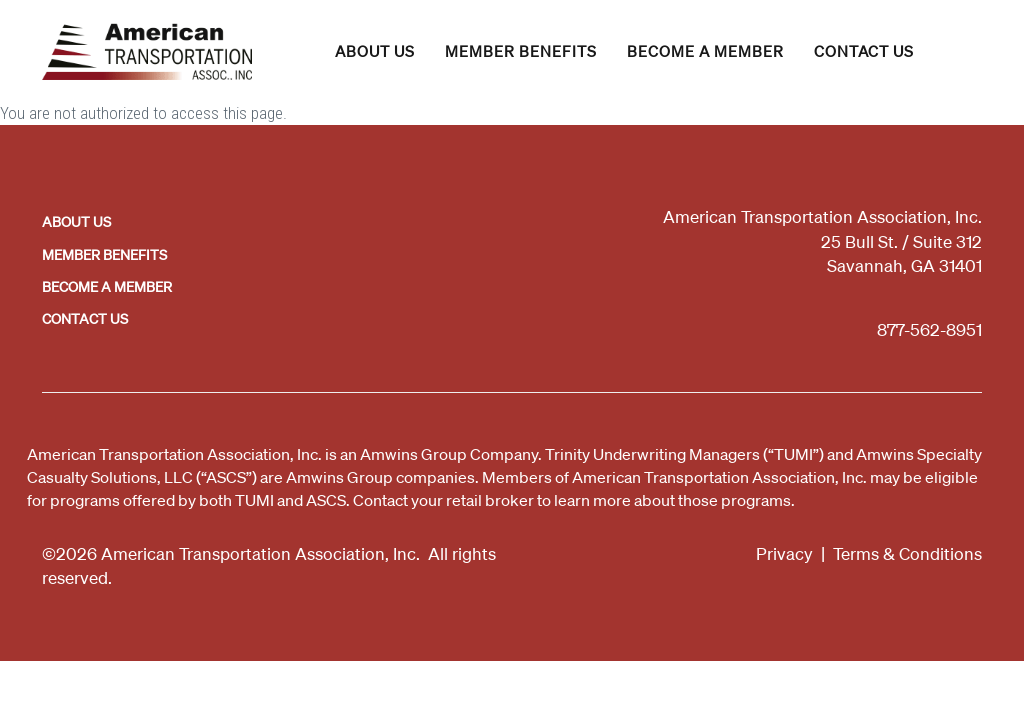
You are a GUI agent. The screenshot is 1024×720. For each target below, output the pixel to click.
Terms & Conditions (907, 553)
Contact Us (864, 51)
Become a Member (705, 51)
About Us (375, 51)
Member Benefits (521, 51)
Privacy (784, 553)
